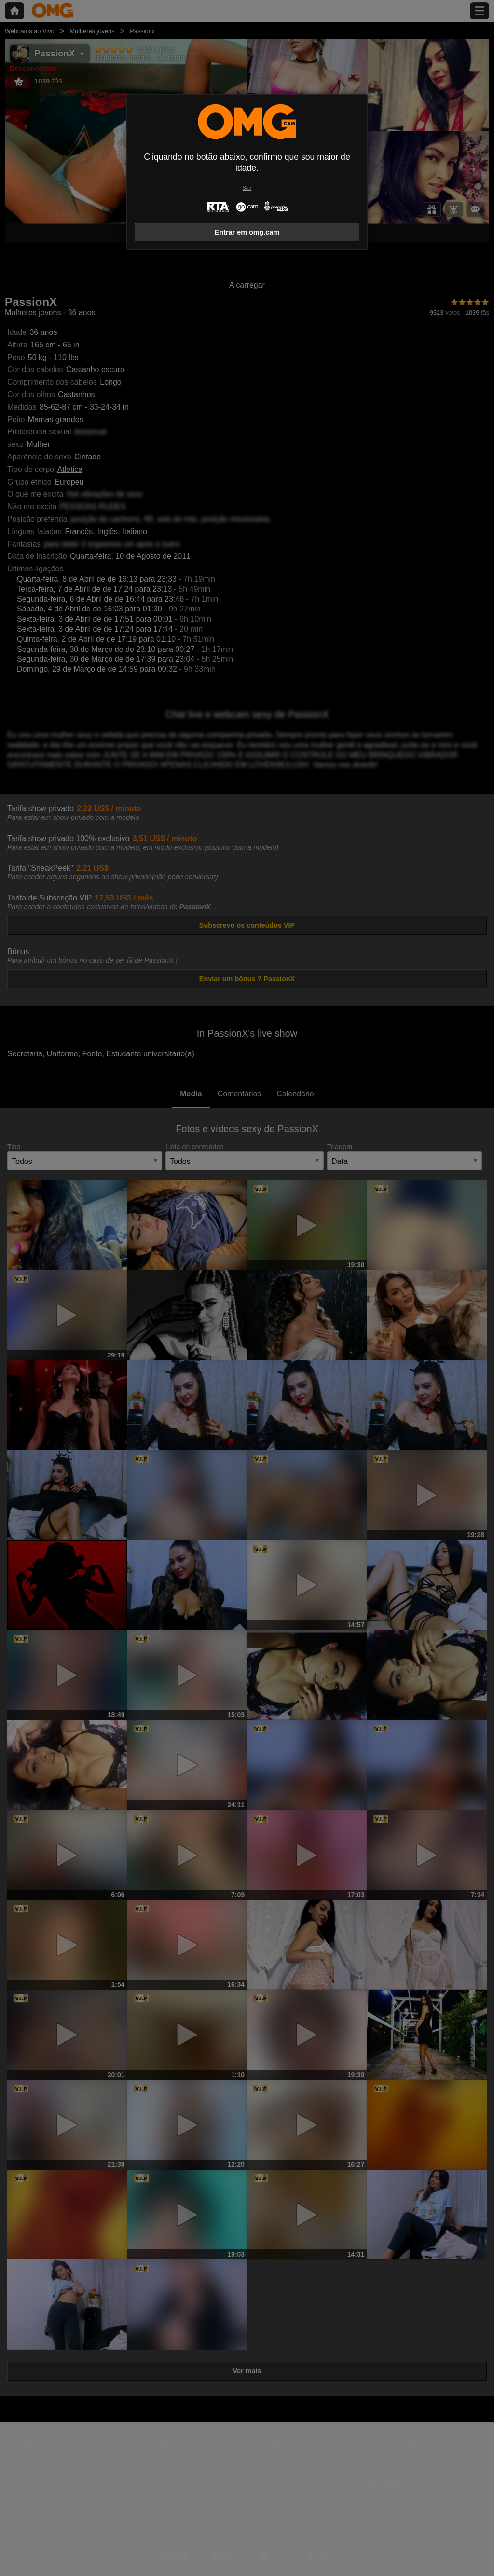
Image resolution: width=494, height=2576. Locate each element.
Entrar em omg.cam (247, 232)
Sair (247, 188)
